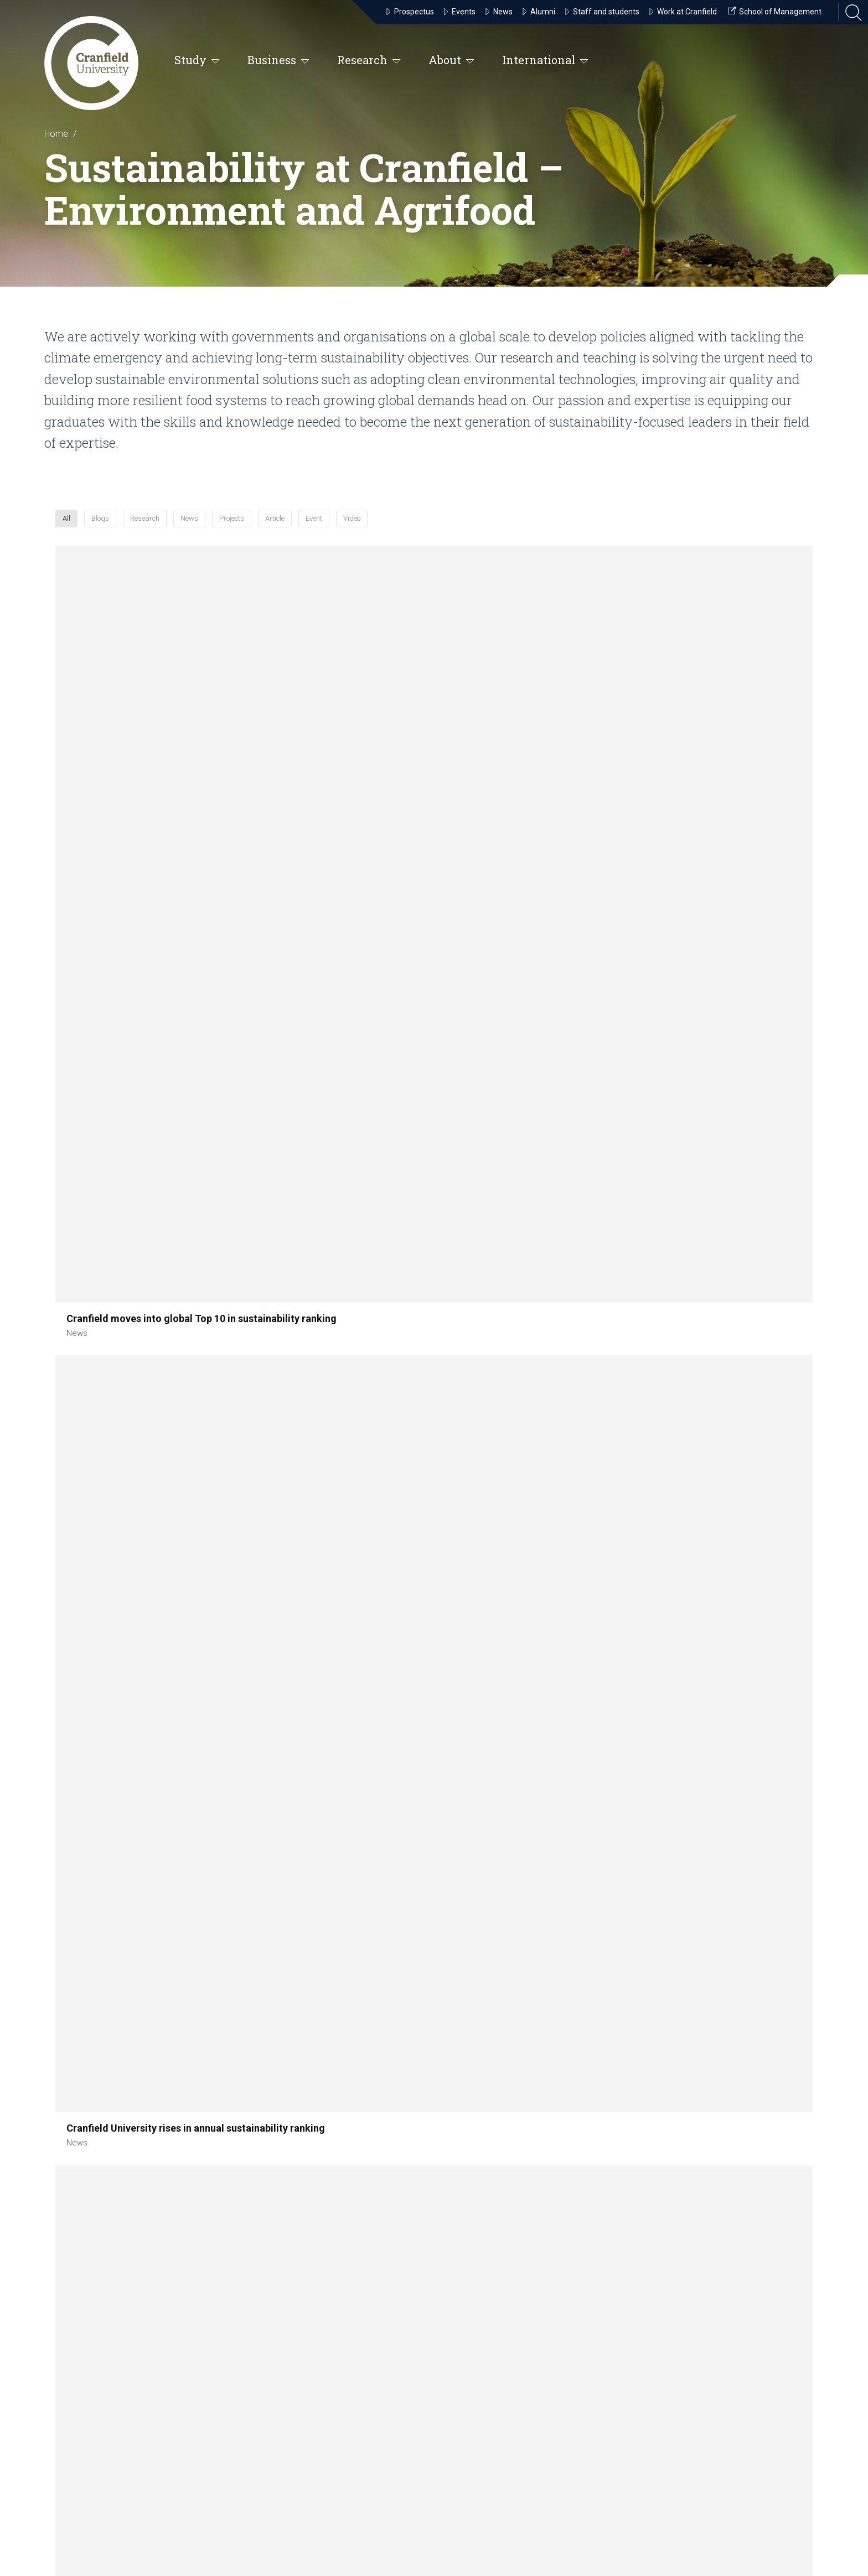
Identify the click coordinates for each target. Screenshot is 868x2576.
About (451, 61)
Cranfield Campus (372, 2184)
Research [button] (345, 530)
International (545, 61)
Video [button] (620, 530)
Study (197, 61)
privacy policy (121, 2508)
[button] (137, 668)
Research (369, 61)
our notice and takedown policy (204, 2496)
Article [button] (517, 530)
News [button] (403, 530)
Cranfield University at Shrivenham (389, 2319)
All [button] (241, 530)
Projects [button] (459, 530)
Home (56, 133)
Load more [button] (434, 1809)
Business (278, 61)
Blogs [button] (286, 530)
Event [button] (569, 530)
